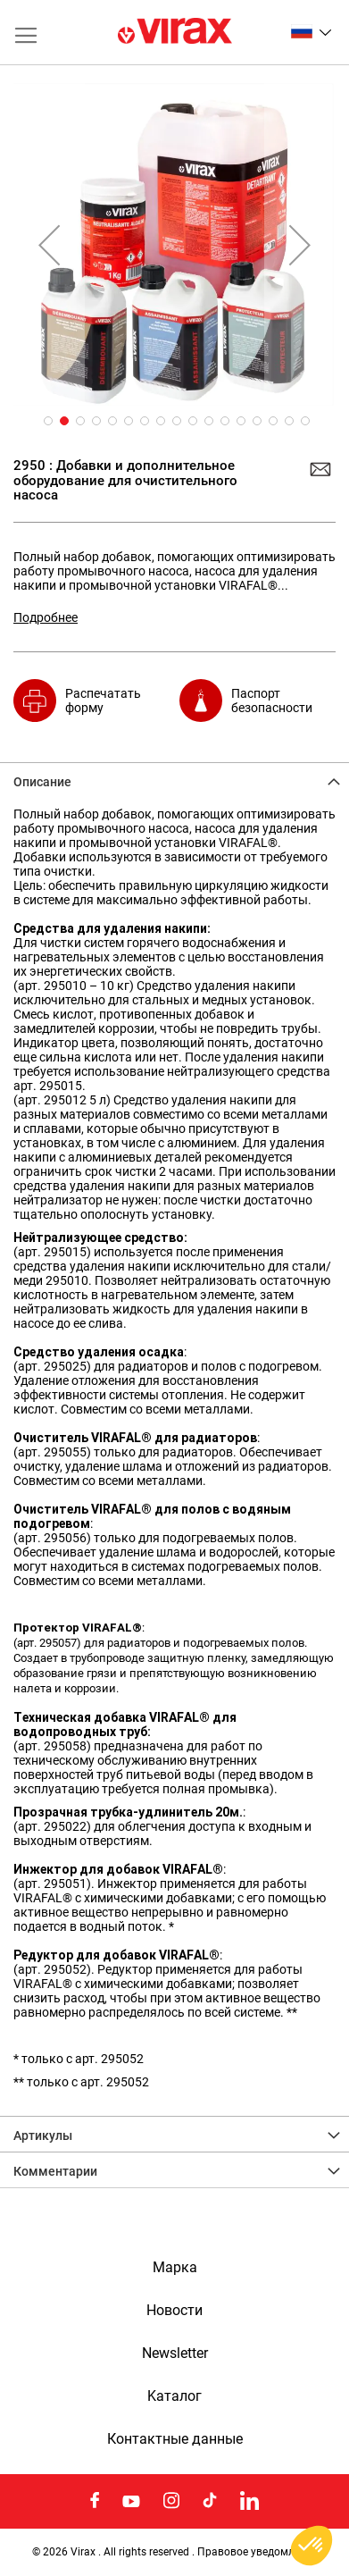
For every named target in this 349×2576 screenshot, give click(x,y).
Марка (175, 2268)
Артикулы (42, 2135)
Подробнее (45, 617)
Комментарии (55, 2171)
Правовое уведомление (257, 2552)
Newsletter (175, 2353)
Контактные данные (175, 2439)
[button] (311, 31)
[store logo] (175, 32)
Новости (174, 2311)
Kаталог (174, 2396)
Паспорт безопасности (271, 700)
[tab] (174, 780)
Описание (42, 782)
